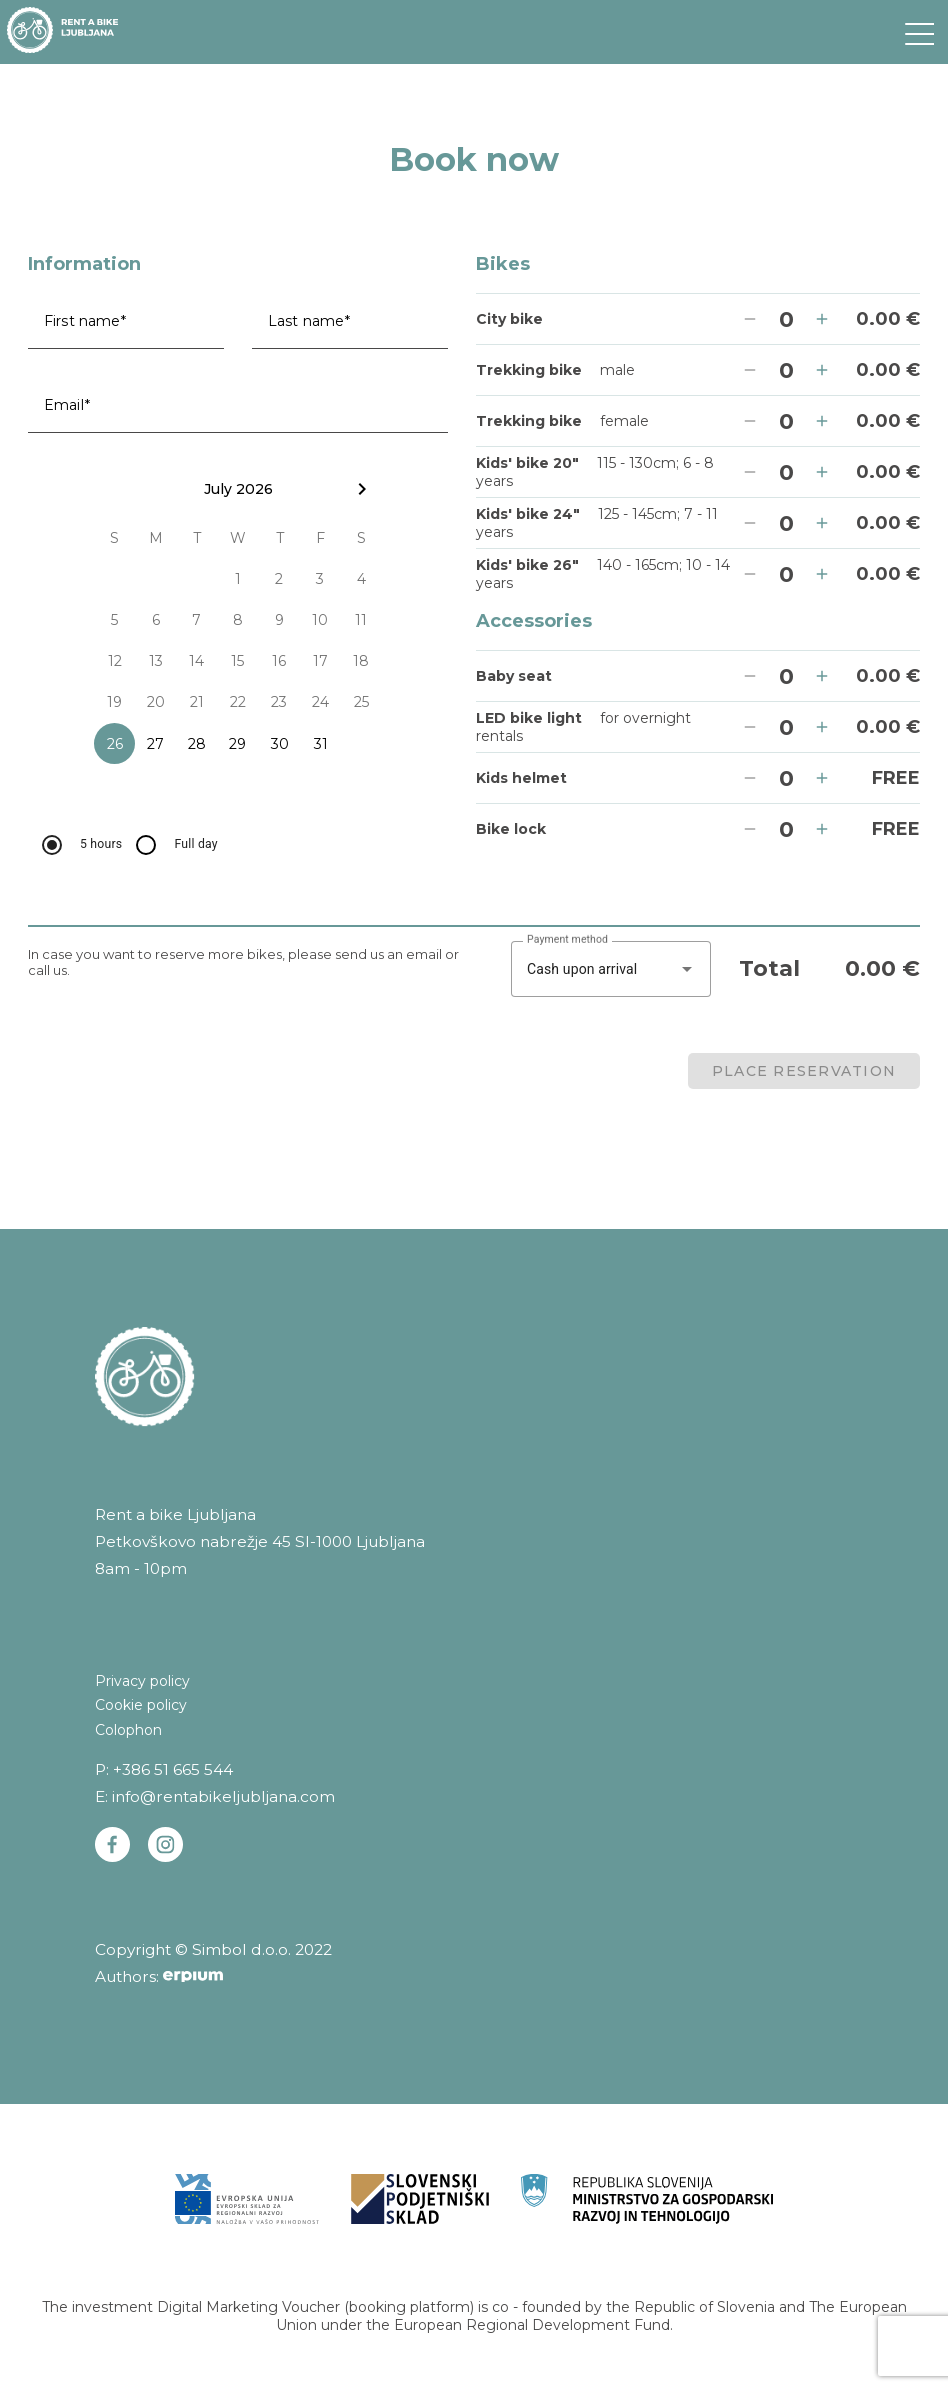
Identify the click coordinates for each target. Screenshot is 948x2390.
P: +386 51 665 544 (164, 1769)
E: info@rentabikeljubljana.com (215, 1796)
